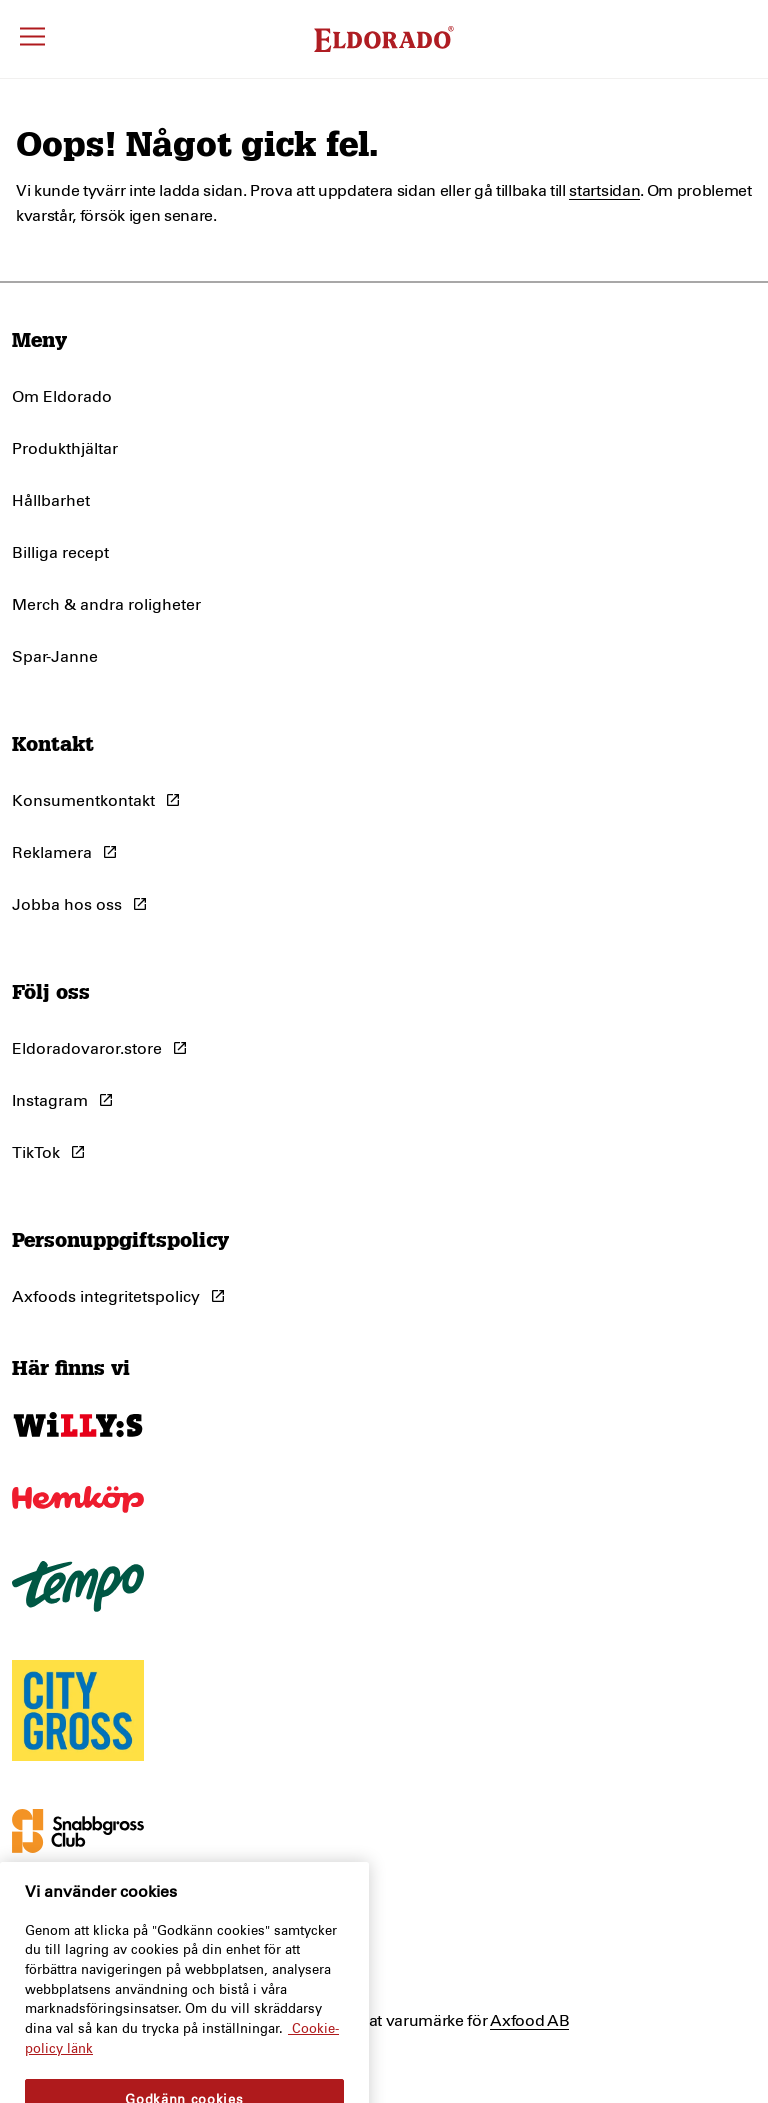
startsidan (604, 191)
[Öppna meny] (32, 39)
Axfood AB (529, 2021)
